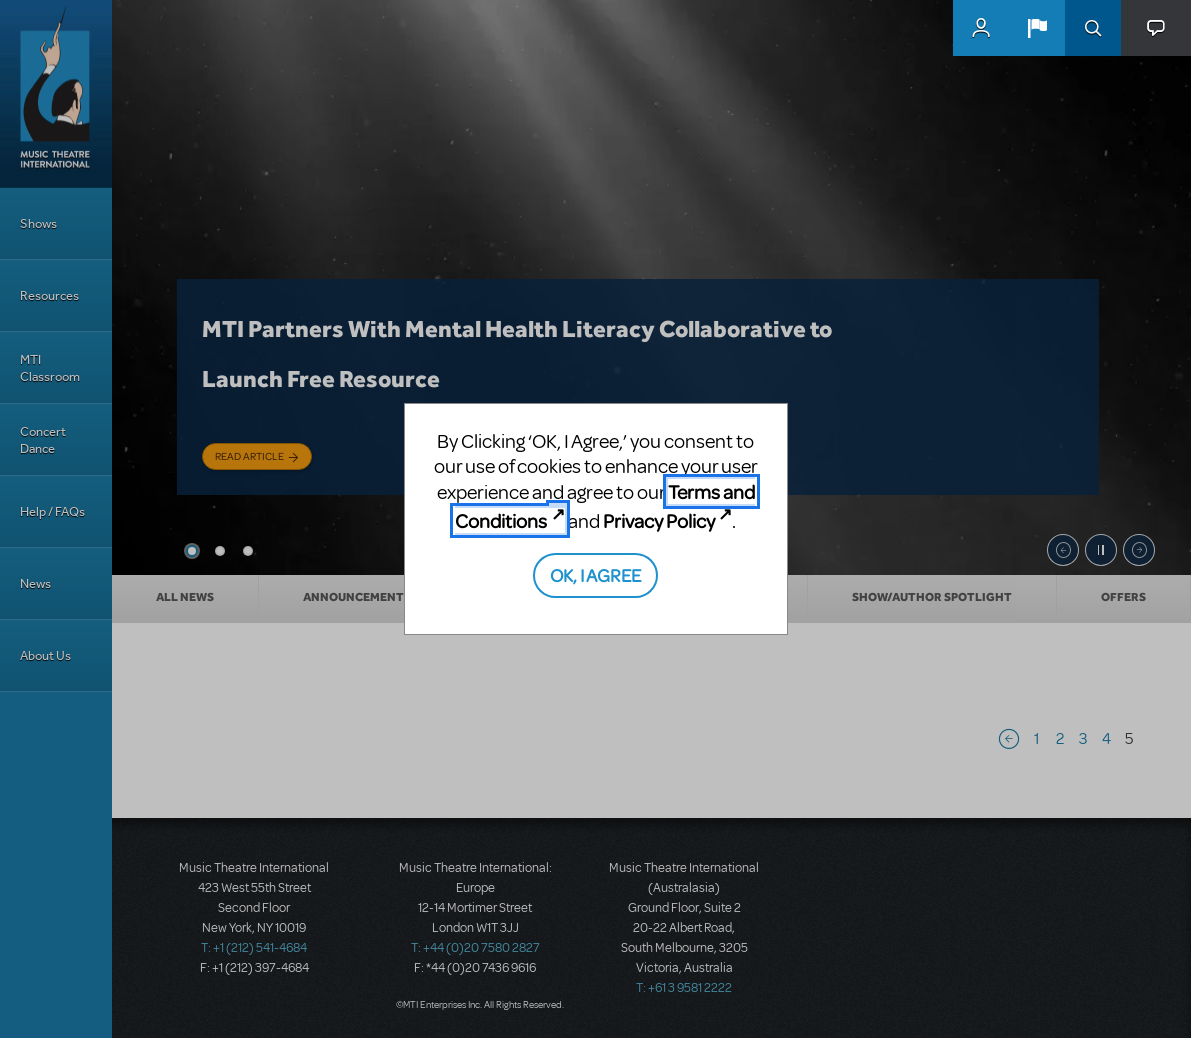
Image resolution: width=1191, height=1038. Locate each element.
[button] (1037, 28)
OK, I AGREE (595, 574)
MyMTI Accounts (981, 28)
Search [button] (1093, 28)
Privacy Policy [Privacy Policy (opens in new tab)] (659, 520)
